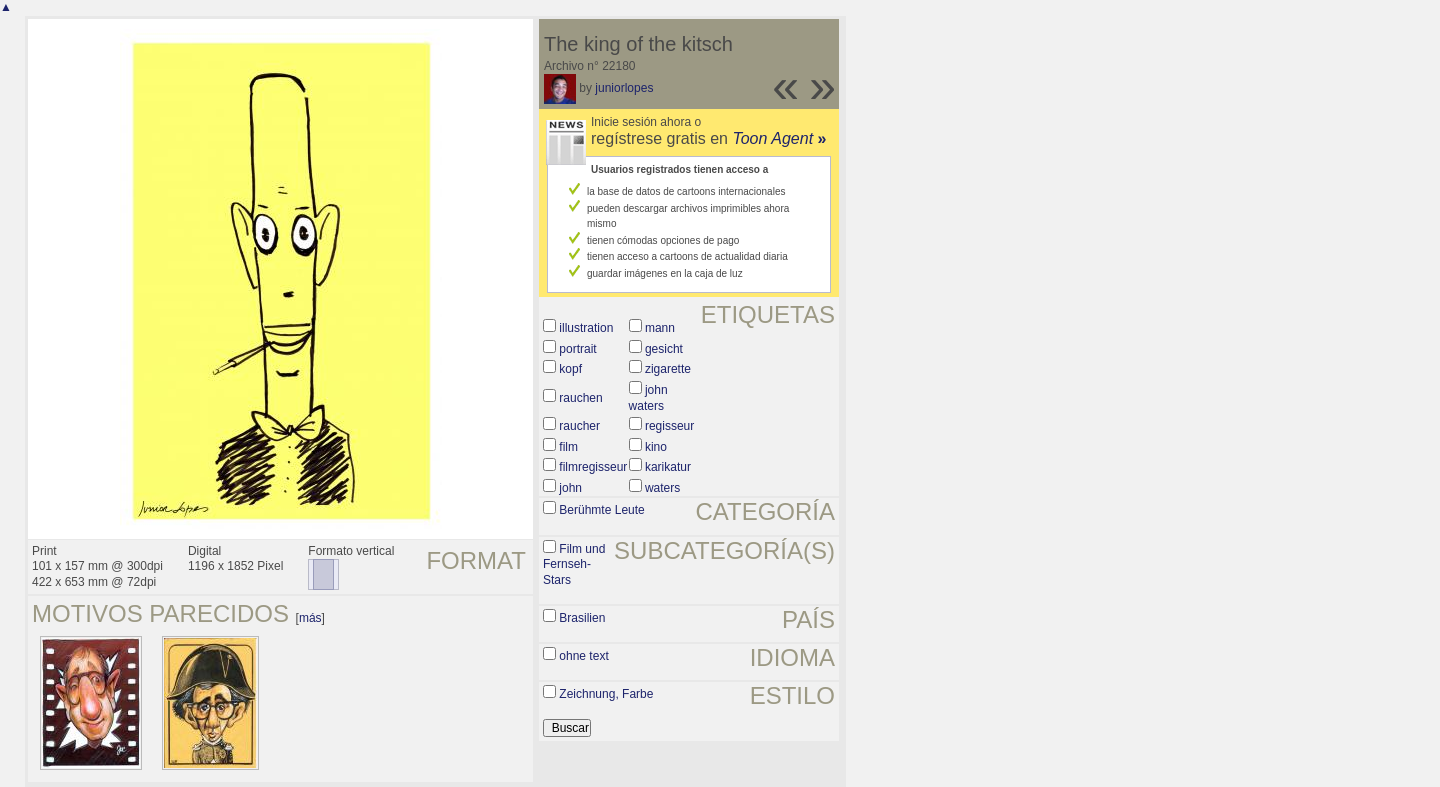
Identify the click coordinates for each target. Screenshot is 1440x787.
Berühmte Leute (601, 510)
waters (662, 488)
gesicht (664, 349)
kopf (570, 369)
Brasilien (582, 618)
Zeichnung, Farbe (606, 694)
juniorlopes (624, 88)
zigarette (668, 369)
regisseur (669, 426)
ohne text (583, 656)
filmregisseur (593, 467)
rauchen (580, 398)
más (310, 618)
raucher (579, 426)
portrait (577, 349)
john (570, 488)
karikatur (668, 467)
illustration (586, 328)
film (568, 447)
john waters (648, 398)
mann (660, 328)
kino (656, 447)
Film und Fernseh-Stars (574, 564)
